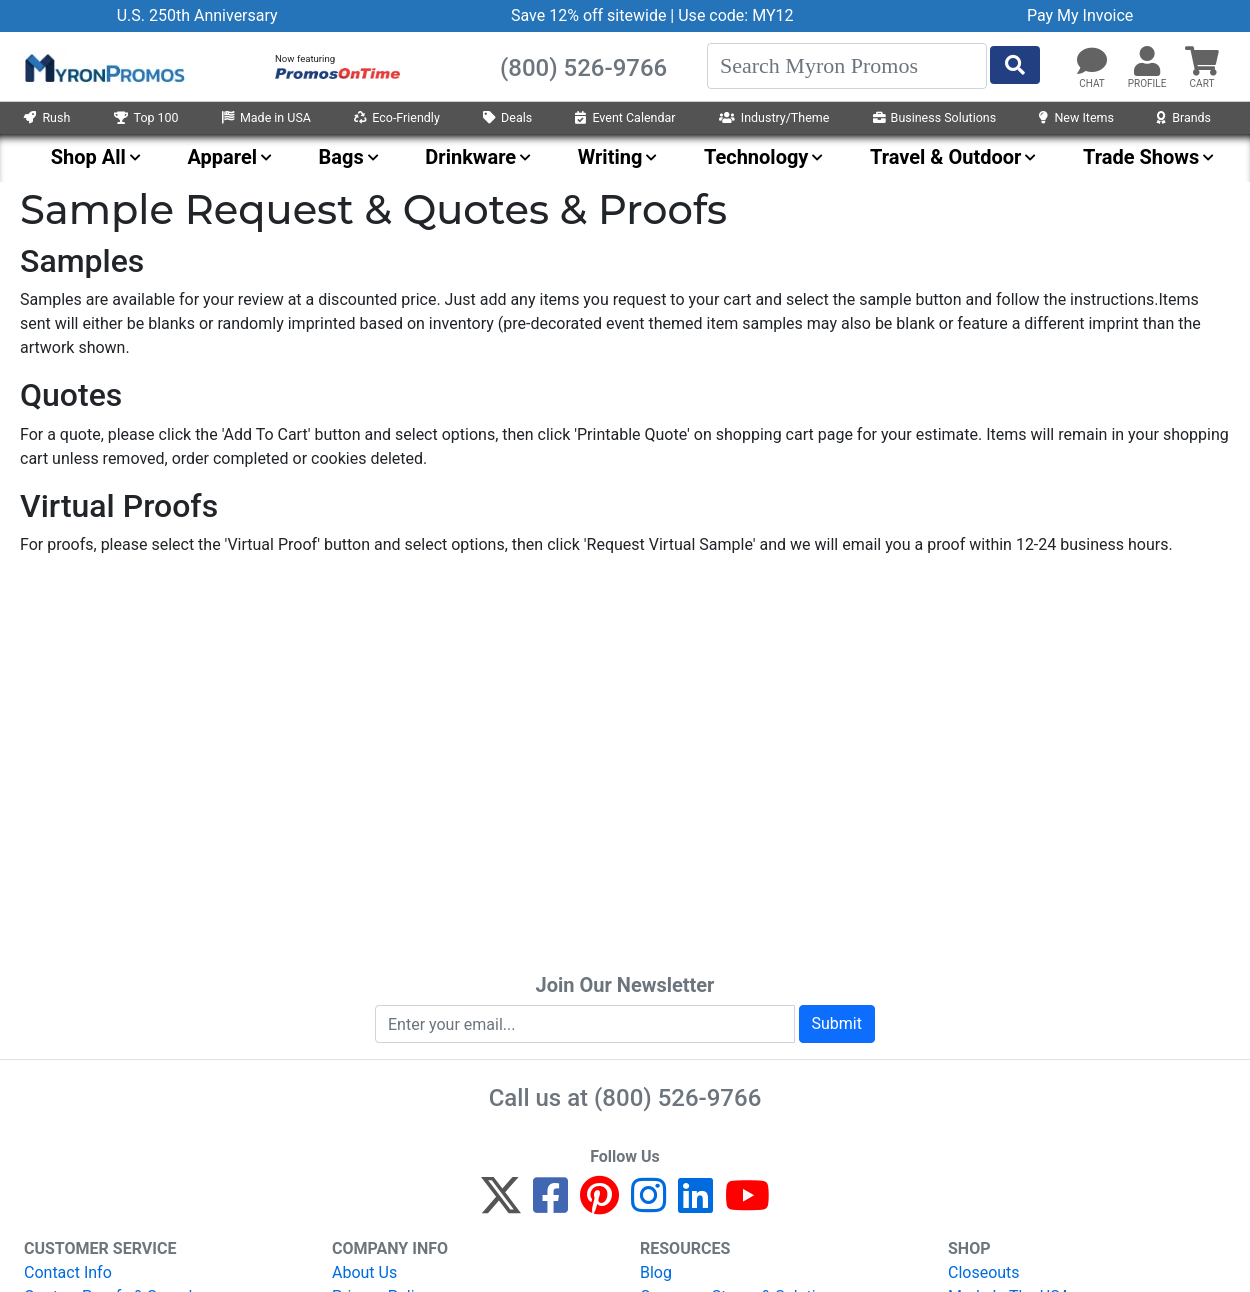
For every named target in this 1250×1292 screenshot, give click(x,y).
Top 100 (146, 117)
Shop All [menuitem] (88, 157)
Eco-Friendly (397, 117)
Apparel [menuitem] (222, 157)
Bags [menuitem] (341, 157)
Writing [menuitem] (610, 157)
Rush (47, 117)
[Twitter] (501, 1204)
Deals (507, 117)
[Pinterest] (599, 1204)
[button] (1147, 62)
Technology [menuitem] (756, 157)
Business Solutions (935, 117)
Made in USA (266, 117)
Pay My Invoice (1080, 15)
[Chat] (1092, 62)
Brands (1184, 117)
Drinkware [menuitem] (470, 157)
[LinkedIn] (695, 1204)
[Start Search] (1015, 65)
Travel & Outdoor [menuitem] (945, 157)
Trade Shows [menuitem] (1141, 157)
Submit (837, 1023)
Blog (656, 1272)
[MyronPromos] (103, 67)
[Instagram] (648, 1204)
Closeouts (984, 1272)
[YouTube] (747, 1204)
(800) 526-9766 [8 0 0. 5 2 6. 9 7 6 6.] (677, 1098)
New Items (1076, 117)
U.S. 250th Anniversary (197, 15)
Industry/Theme (774, 117)
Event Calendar (625, 117)
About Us (364, 1272)
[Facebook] (550, 1204)
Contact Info (68, 1272)
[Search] (847, 66)
